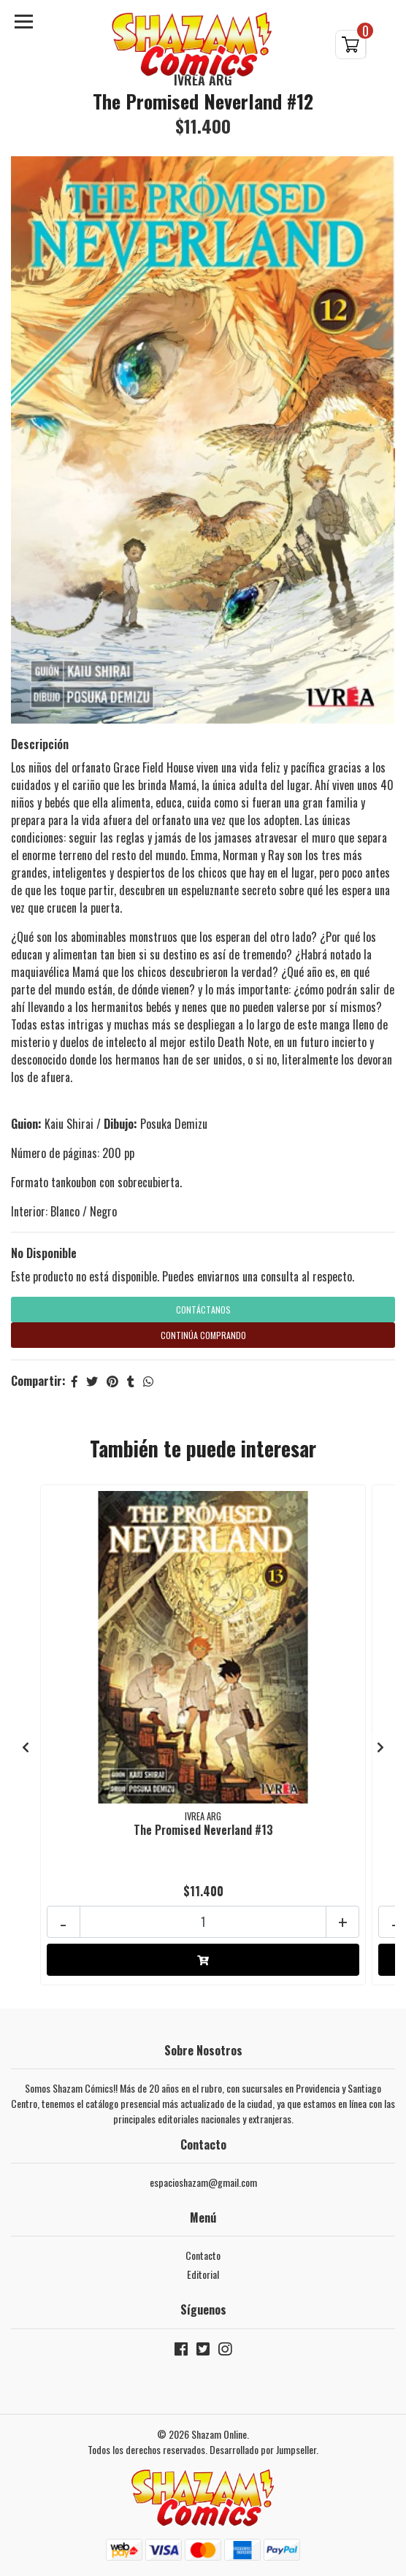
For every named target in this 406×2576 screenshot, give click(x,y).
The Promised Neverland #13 (203, 1830)
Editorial (203, 2274)
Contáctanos (203, 1309)
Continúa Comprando (203, 1335)
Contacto (203, 2255)
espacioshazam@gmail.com (203, 2182)
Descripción (40, 744)
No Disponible (44, 1253)
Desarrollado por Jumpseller (263, 2449)
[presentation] (25, 1746)
